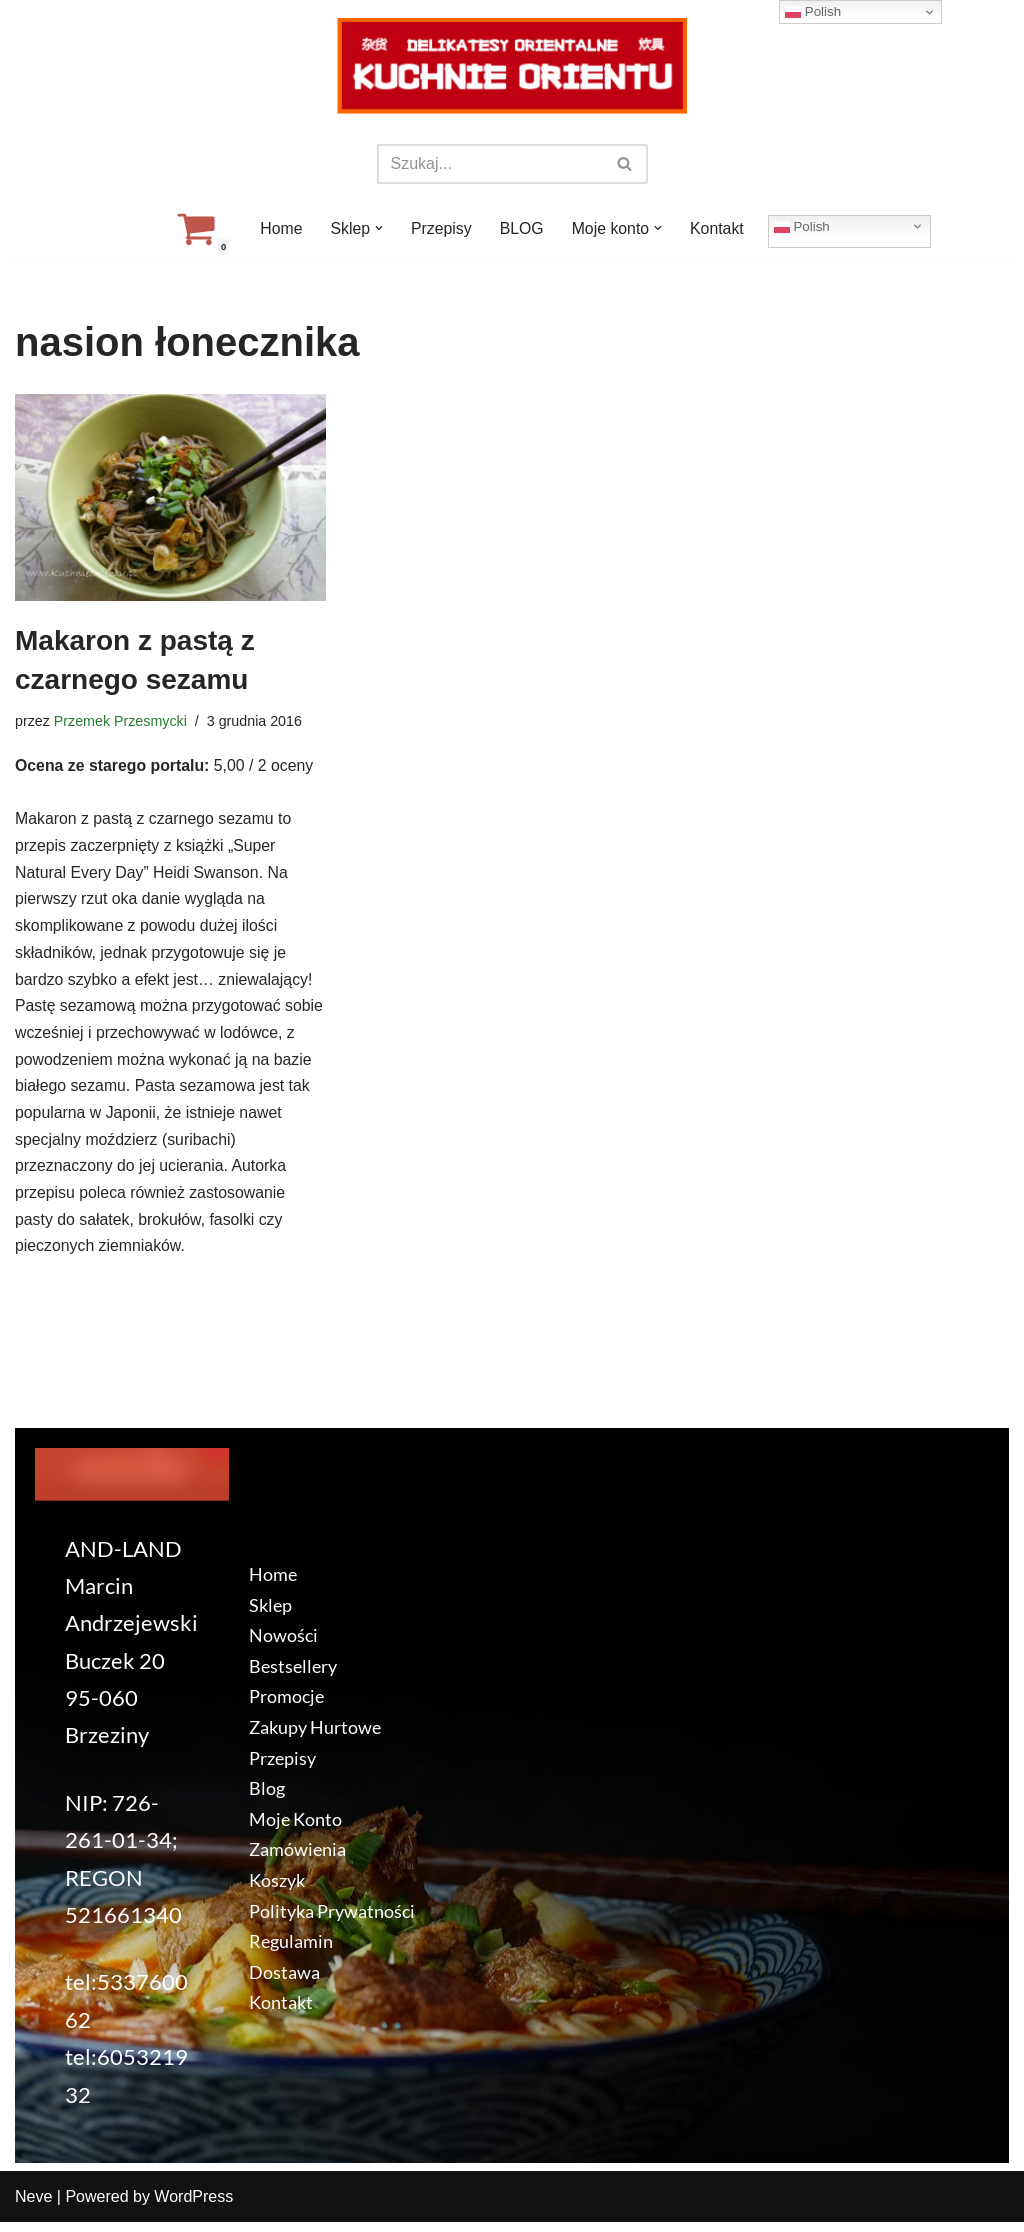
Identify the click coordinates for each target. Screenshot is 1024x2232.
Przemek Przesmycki (121, 721)
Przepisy (440, 228)
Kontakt (718, 228)
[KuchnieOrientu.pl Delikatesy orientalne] (512, 66)
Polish (804, 226)
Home (279, 228)
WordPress (193, 2206)
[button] (378, 228)
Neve (33, 2206)
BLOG (522, 228)
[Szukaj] (490, 164)
